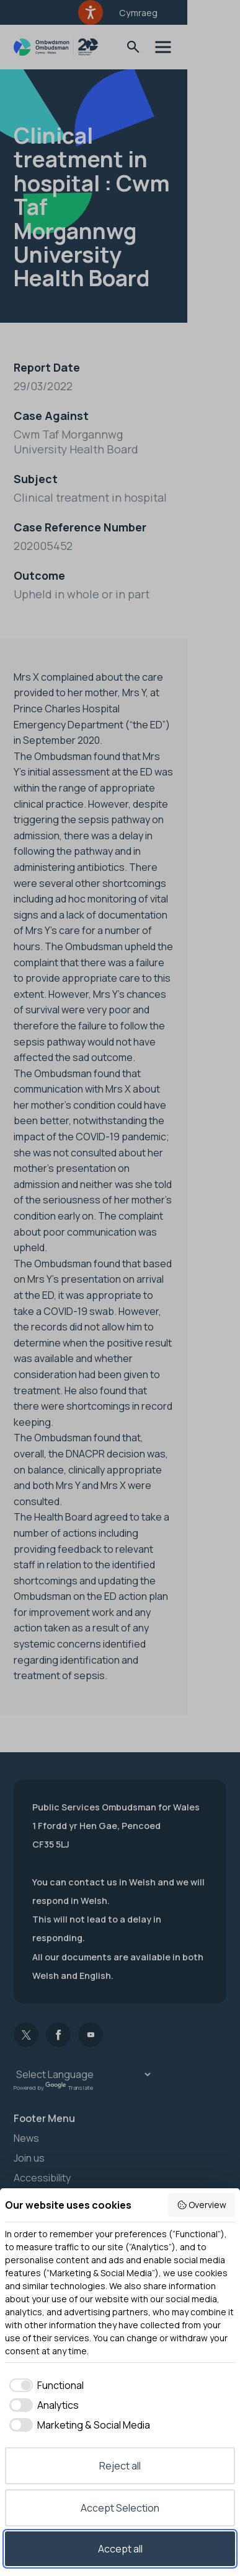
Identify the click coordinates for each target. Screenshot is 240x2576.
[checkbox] (44, 2385)
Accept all (120, 2549)
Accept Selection (120, 2508)
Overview (202, 2205)
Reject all (120, 2466)
